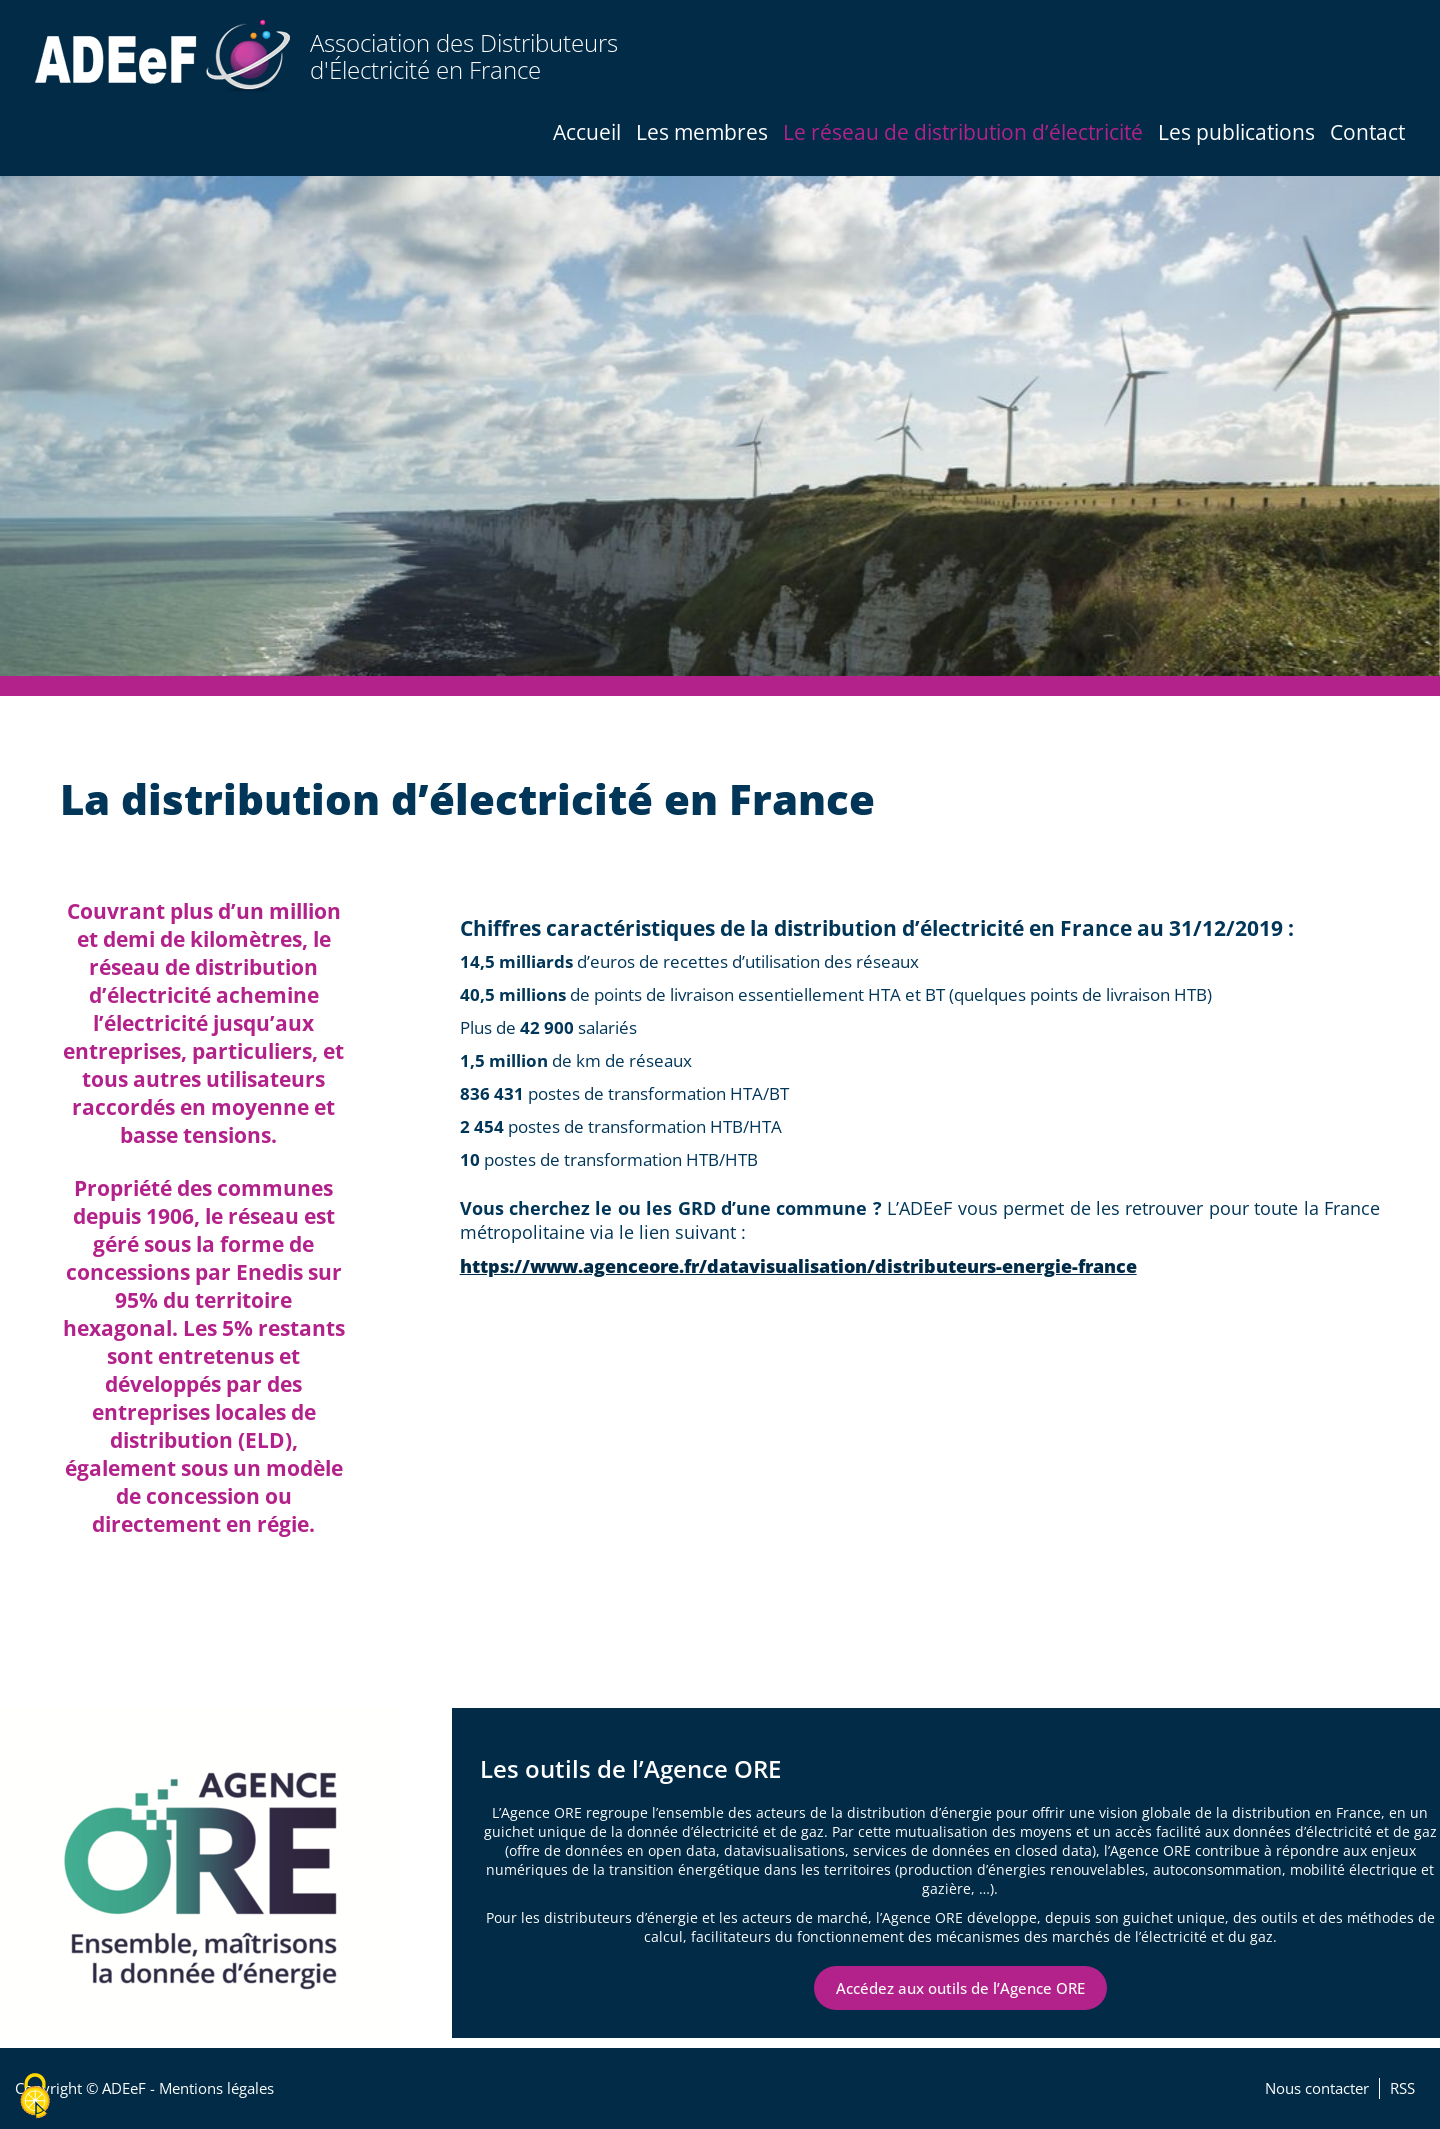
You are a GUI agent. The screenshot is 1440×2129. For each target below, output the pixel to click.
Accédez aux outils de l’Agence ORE (960, 1988)
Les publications (1236, 132)
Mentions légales (216, 2088)
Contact (1367, 132)
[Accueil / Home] (162, 56)
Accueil (587, 132)
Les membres (702, 132)
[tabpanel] (720, 426)
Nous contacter (1317, 2088)
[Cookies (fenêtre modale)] (35, 2096)
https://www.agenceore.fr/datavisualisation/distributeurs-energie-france (798, 1266)
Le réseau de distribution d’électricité (963, 132)
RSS (1402, 2088)
